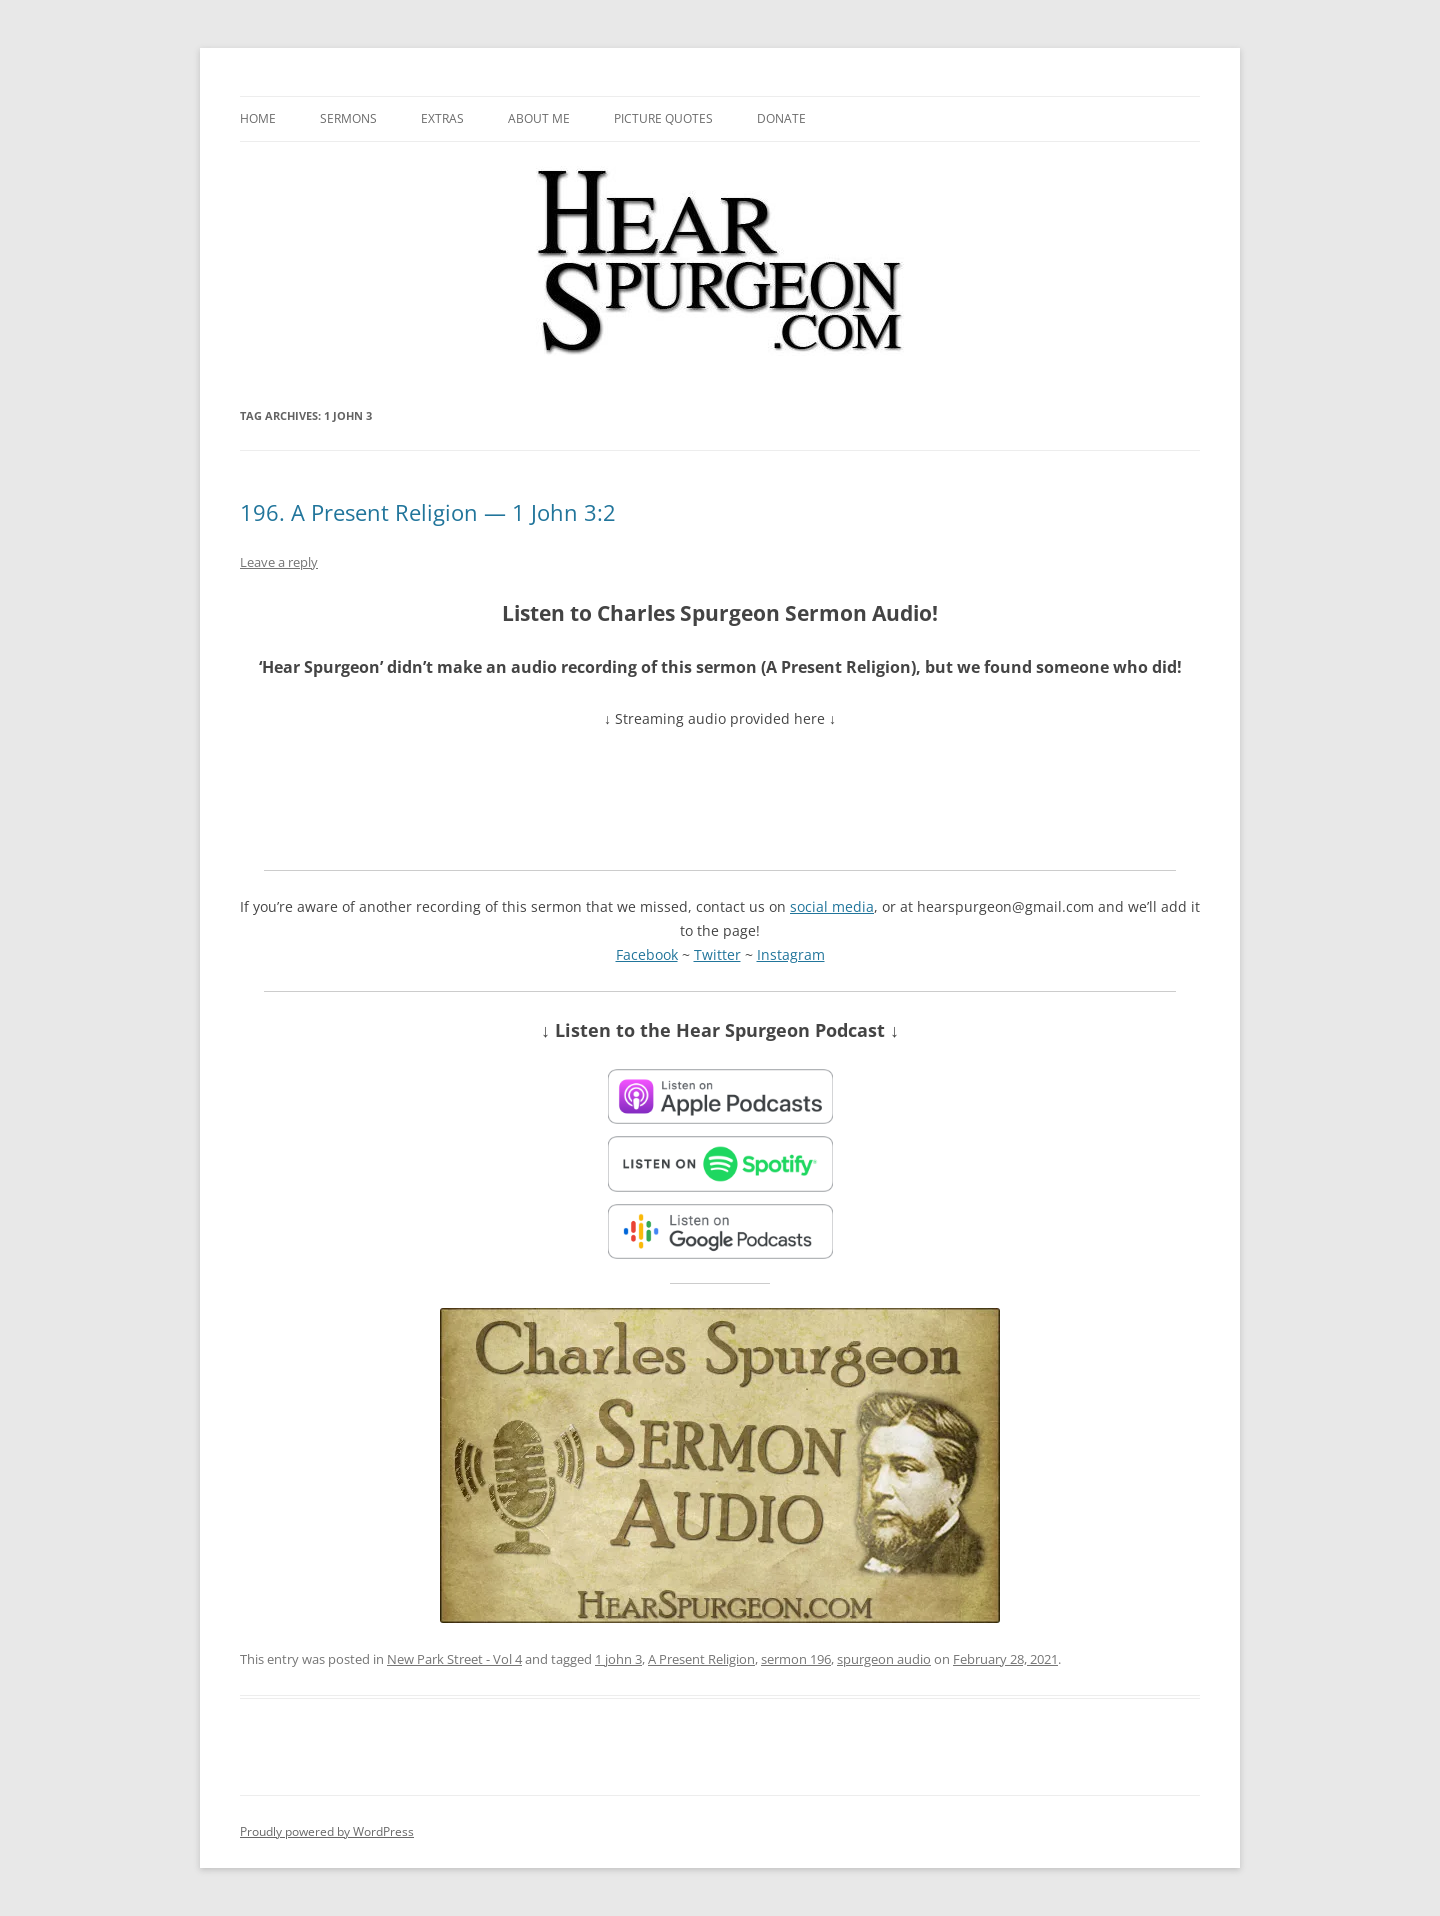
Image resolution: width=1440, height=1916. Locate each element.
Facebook (647, 954)
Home (258, 118)
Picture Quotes (663, 118)
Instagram (791, 954)
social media (832, 906)
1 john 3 (618, 1659)
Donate (781, 118)
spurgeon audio (884, 1659)
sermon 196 (796, 1659)
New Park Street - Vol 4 (454, 1659)
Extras (442, 118)
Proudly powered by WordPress (327, 1831)
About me (539, 118)
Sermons (348, 118)
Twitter (717, 954)
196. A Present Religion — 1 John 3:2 (428, 512)
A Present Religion (701, 1659)
